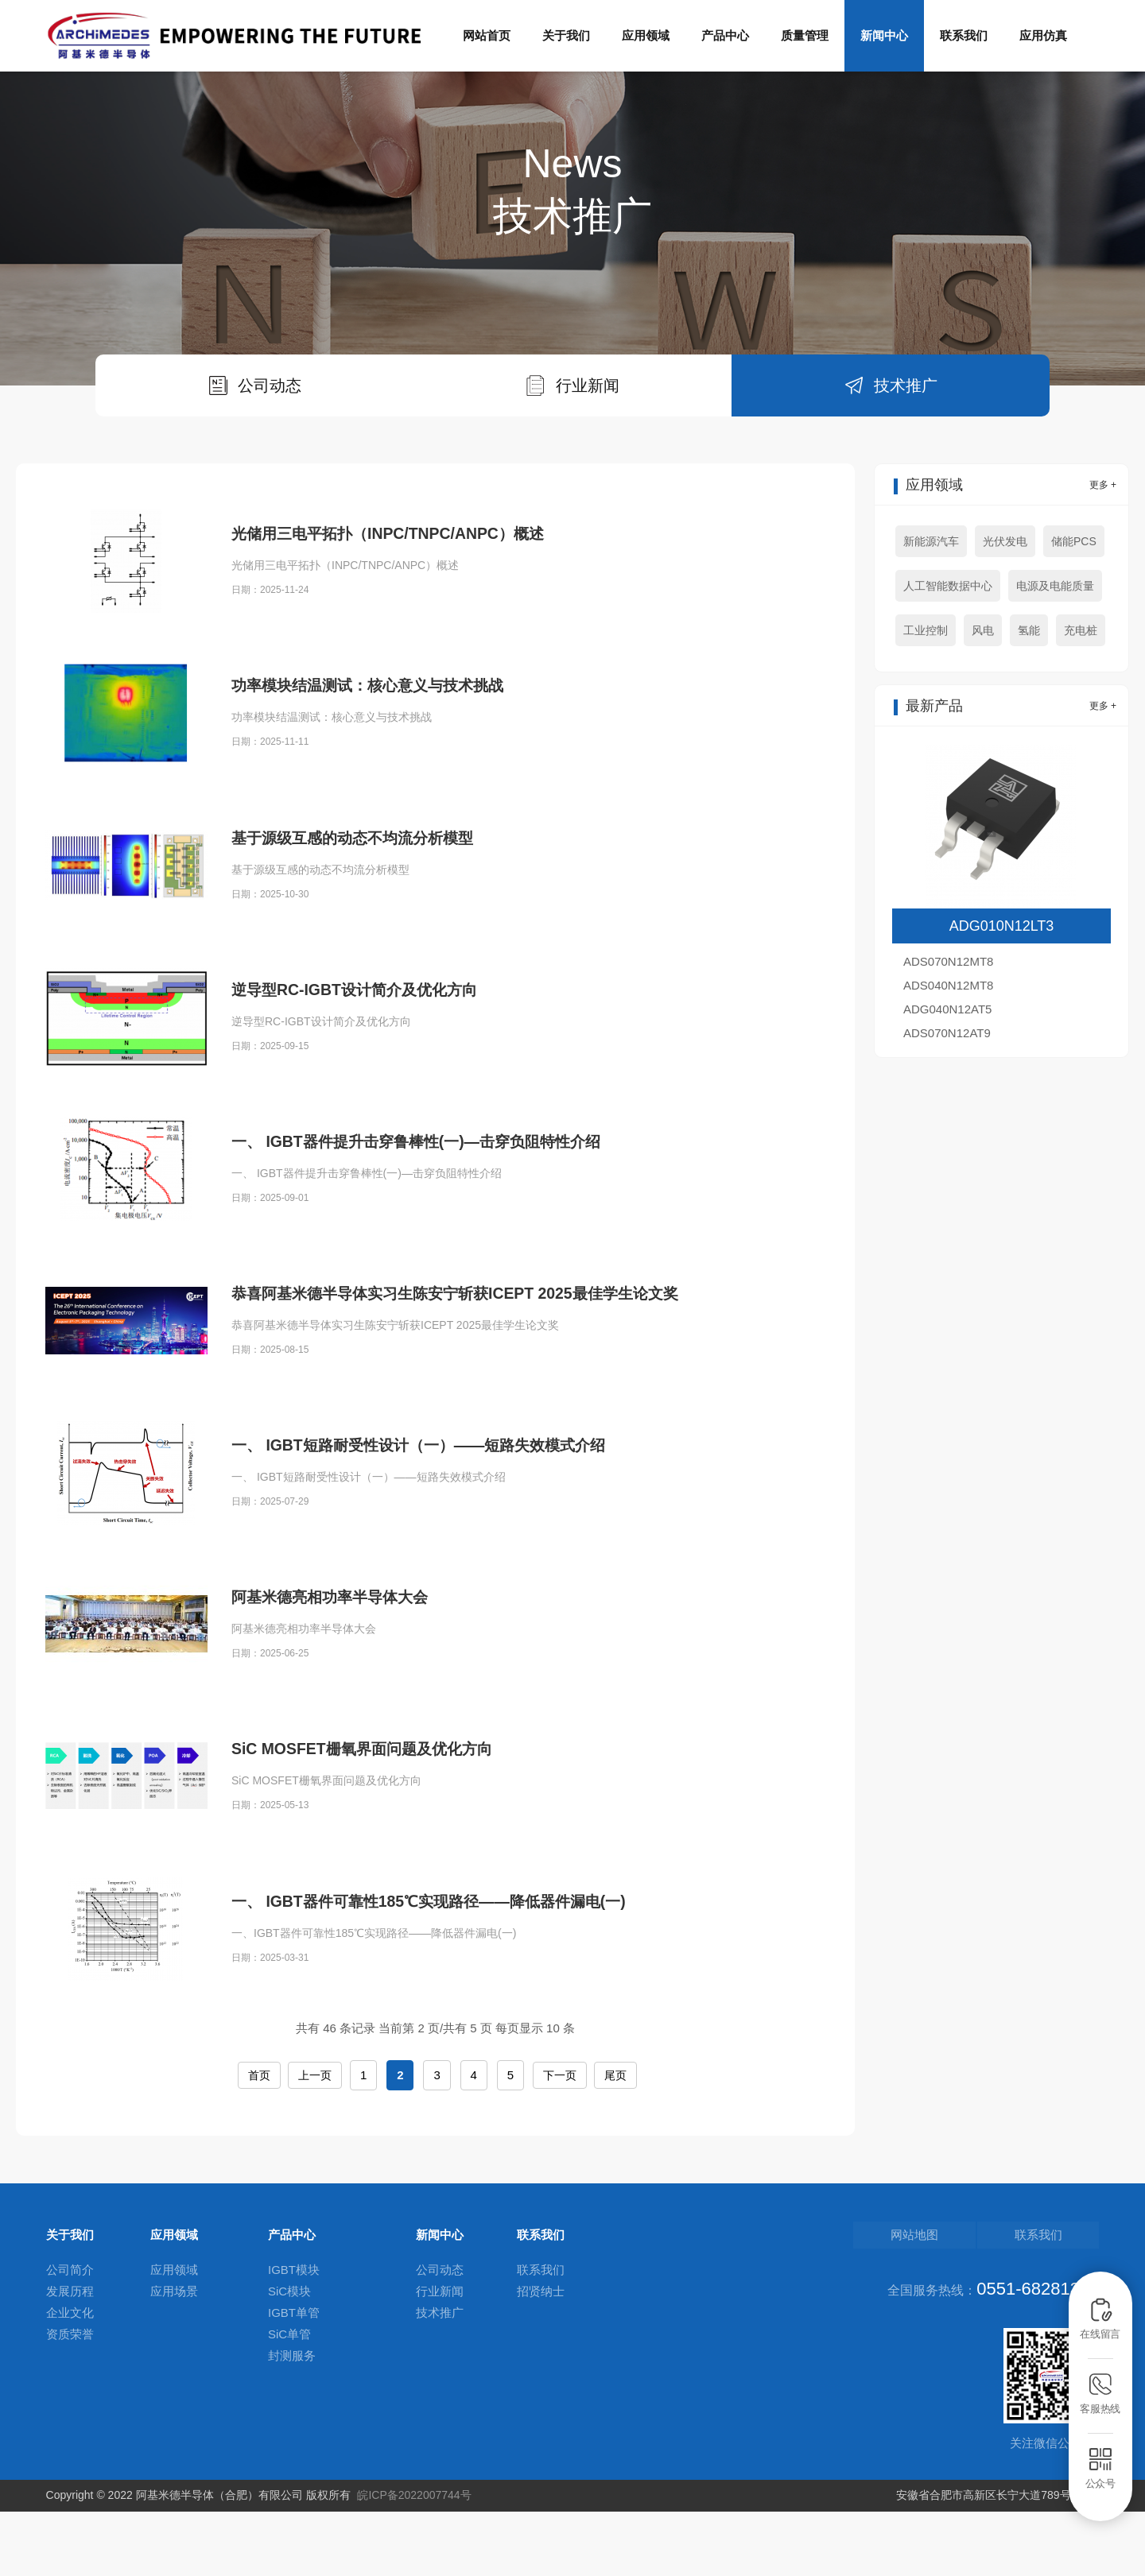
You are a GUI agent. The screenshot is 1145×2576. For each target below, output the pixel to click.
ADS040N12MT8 (948, 1053)
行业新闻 (440, 2359)
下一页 (562, 2143)
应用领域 (646, 35)
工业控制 (925, 697)
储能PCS (1073, 608)
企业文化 (70, 2381)
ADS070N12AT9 (947, 1100)
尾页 (619, 2143)
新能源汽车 (931, 608)
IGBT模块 (294, 2338)
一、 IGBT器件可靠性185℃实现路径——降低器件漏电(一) (458, 2009)
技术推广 (440, 2381)
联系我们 (964, 35)
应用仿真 (1043, 35)
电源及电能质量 (1055, 653)
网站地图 (974, 2303)
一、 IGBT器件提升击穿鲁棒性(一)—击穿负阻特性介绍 (444, 1250)
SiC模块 (289, 2359)
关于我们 (566, 35)
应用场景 (174, 2359)
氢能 (1029, 697)
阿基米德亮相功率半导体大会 (345, 1705)
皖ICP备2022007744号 (414, 2560)
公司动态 (440, 2338)
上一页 (315, 2143)
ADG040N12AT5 (947, 1077)
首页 (258, 2143)
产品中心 (725, 35)
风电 (983, 697)
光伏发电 (1005, 608)
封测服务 (292, 2424)
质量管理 (805, 35)
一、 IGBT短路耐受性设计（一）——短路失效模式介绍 (447, 1553)
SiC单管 (289, 2402)
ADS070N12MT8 (948, 1029)
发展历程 (70, 2359)
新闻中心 (884, 35)
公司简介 (70, 2338)
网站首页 (486, 35)
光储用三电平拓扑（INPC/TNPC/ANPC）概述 (410, 601)
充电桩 (1080, 697)
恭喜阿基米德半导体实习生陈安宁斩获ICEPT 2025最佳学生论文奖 (489, 1402)
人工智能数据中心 (947, 653)
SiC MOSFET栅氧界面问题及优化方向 (380, 1857)
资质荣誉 (70, 2402)
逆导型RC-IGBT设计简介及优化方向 (372, 1098)
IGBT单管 (294, 2381)
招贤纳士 (541, 2359)
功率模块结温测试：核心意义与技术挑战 (388, 794)
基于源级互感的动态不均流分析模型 (371, 945)
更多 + (1102, 552)
